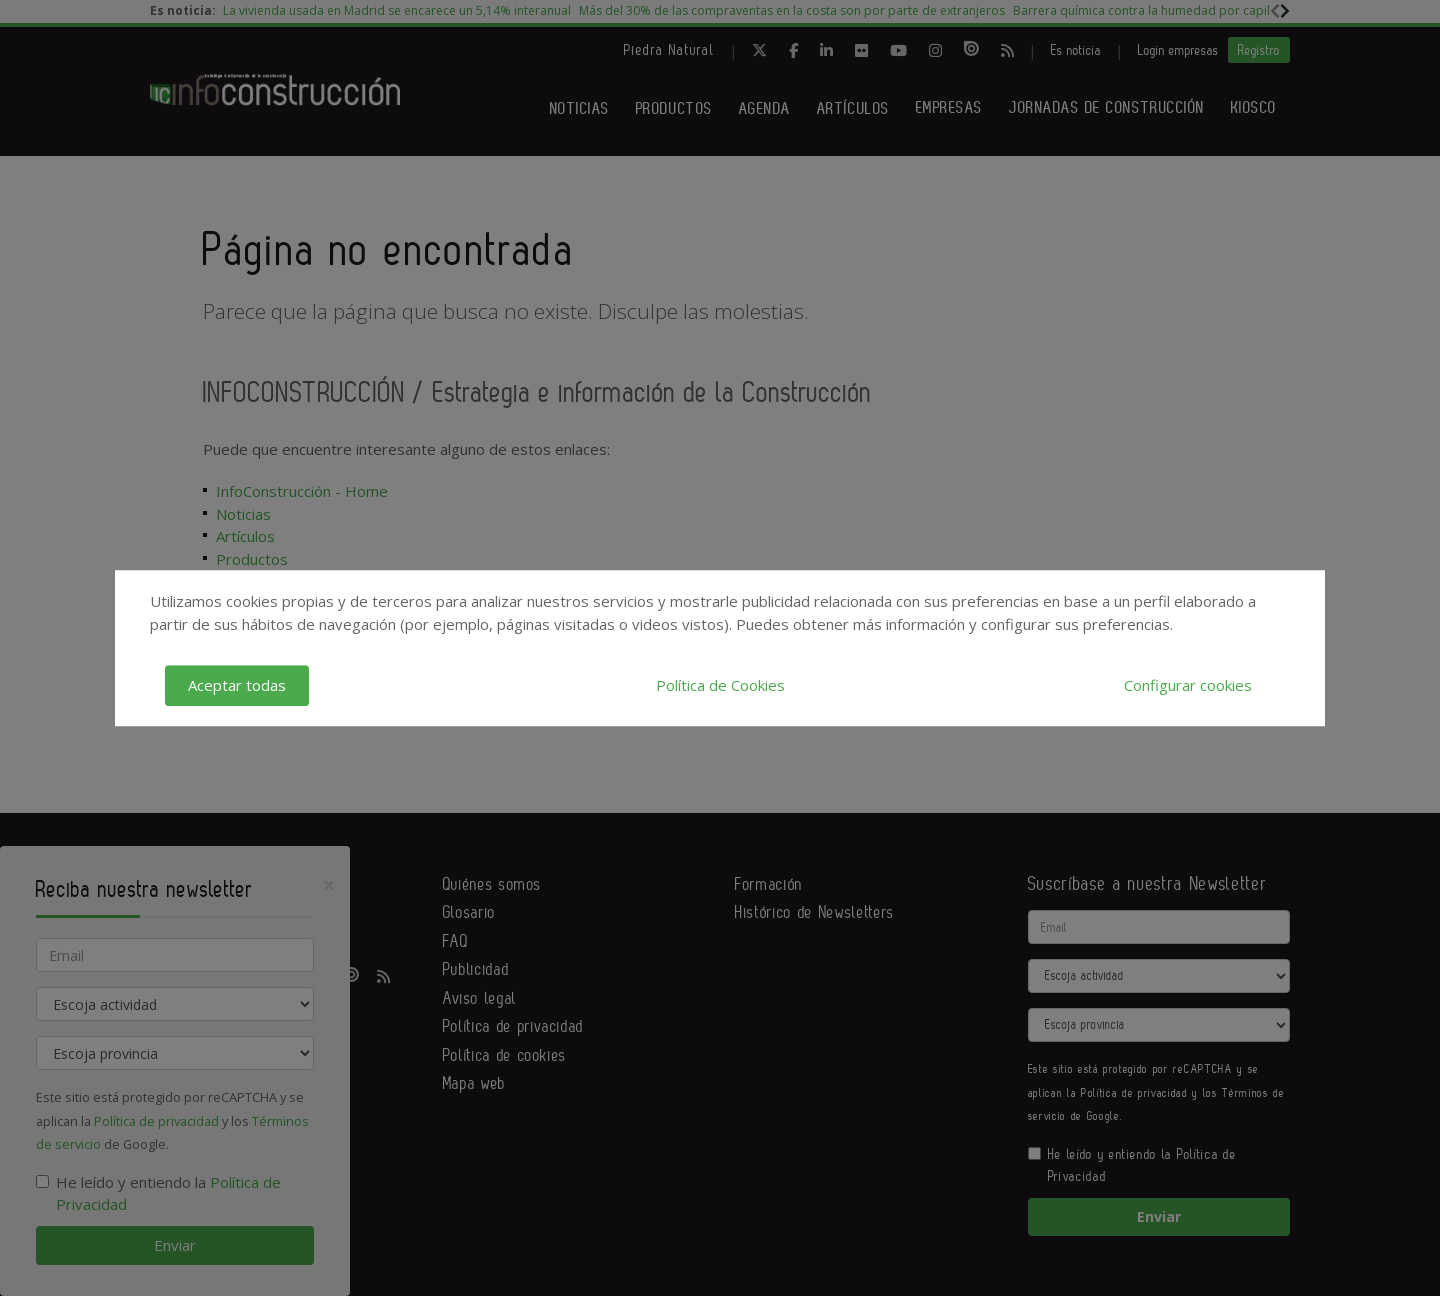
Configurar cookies (1188, 685)
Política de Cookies (720, 685)
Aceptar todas (237, 685)
